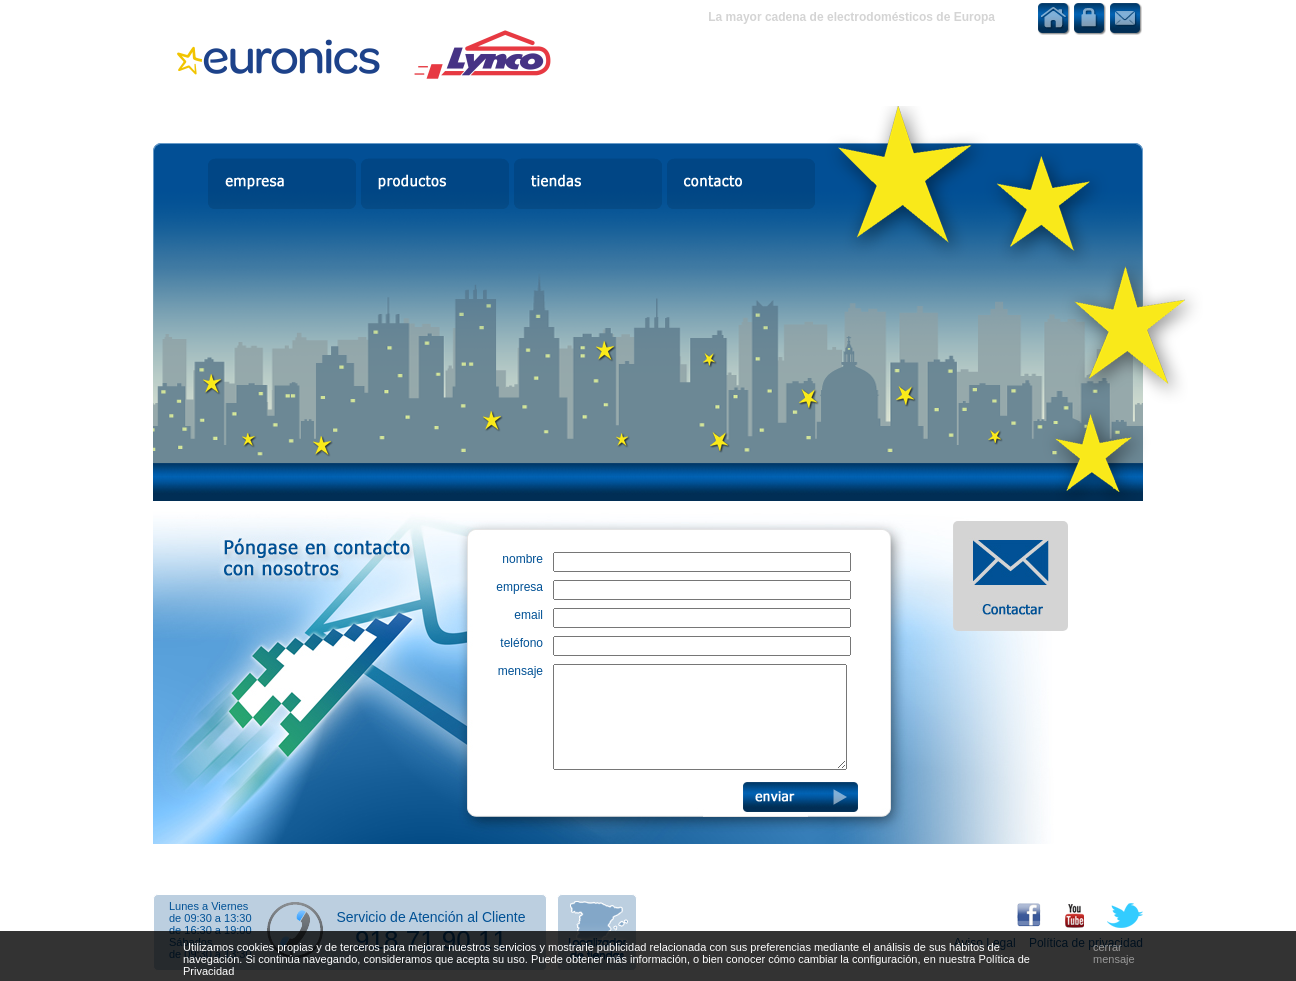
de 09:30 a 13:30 (210, 918)
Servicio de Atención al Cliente (430, 917)
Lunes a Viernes (208, 906)
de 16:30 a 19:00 (210, 930)
